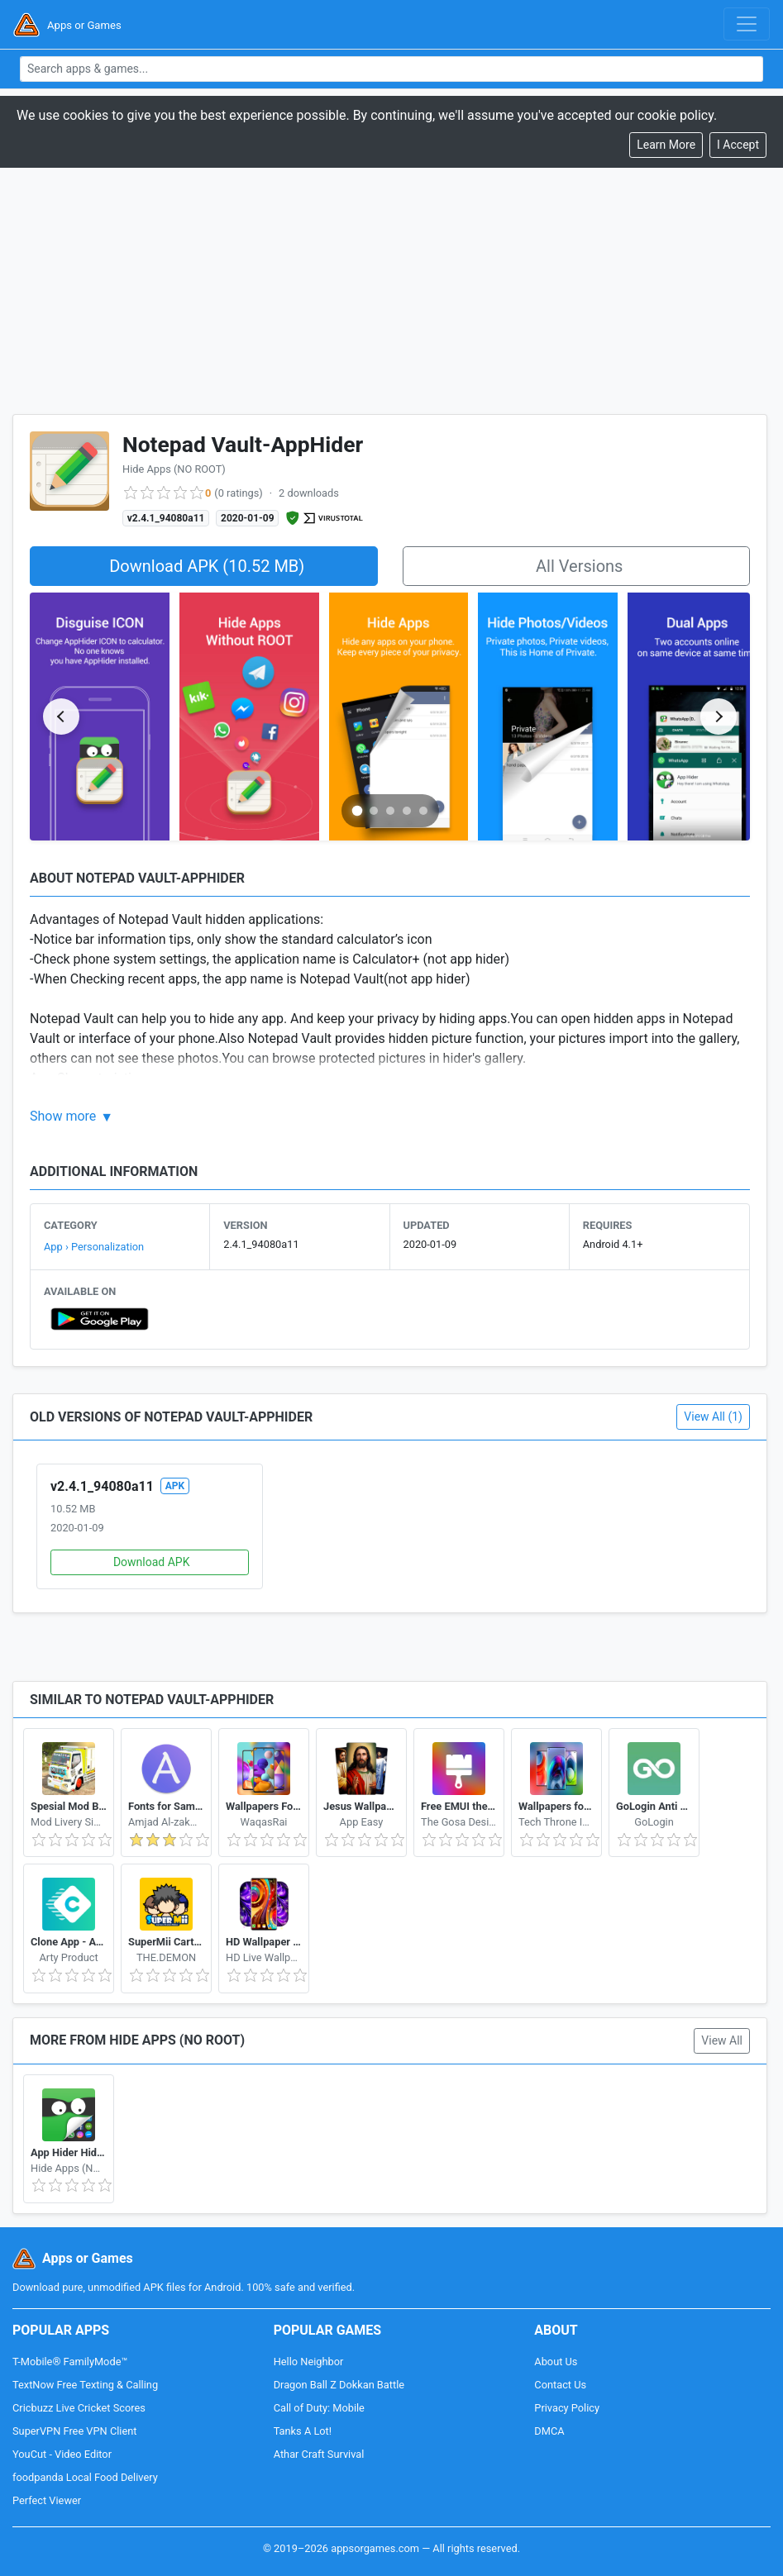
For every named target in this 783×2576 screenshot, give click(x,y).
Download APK (151, 1562)
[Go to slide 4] (407, 811)
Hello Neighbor (309, 2361)
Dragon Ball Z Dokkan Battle (339, 2384)
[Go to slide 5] (423, 811)
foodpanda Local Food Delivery (85, 2477)
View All (721, 2040)
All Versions (579, 566)
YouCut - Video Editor (62, 2454)
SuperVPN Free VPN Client (74, 2431)
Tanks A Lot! (303, 2431)
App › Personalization (94, 1246)
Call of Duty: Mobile (319, 2408)
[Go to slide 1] (356, 810)
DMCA (549, 2431)
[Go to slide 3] (390, 811)
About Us (555, 2361)
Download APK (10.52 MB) (206, 566)
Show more (63, 1116)
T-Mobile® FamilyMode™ (69, 2361)
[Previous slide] (61, 716)
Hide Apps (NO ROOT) (174, 469)
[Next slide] (718, 716)
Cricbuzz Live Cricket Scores (79, 2408)
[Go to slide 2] (374, 811)
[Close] (737, 145)
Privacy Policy (566, 2408)
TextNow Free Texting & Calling (85, 2384)
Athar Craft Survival (319, 2454)
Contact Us (560, 2384)
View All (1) (713, 1416)
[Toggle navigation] (746, 23)
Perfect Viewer (46, 2500)
